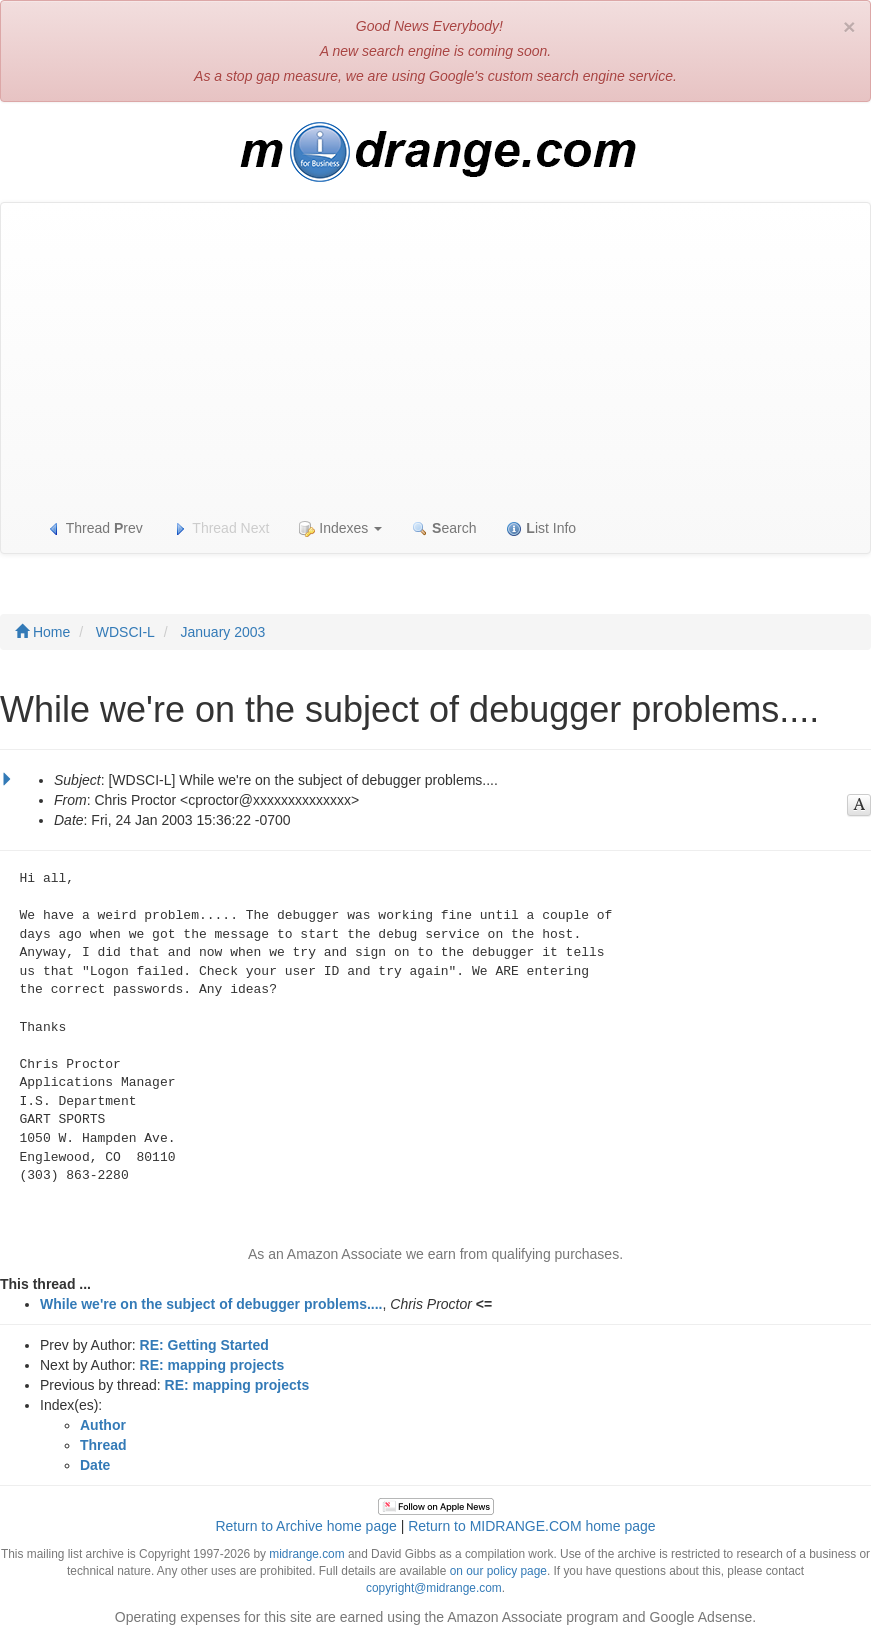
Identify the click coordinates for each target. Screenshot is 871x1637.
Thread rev (94, 528)
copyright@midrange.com (434, 1588)
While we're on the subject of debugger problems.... (211, 1304)
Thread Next (221, 528)
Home (42, 632)
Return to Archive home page (305, 1526)
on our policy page (498, 1571)
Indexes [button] (340, 528)
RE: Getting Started (204, 1345)
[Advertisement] (435, 353)
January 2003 (222, 632)
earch (444, 528)
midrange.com (306, 1554)
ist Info (541, 528)
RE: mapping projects (212, 1365)
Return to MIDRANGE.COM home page (531, 1526)
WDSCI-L (125, 632)
